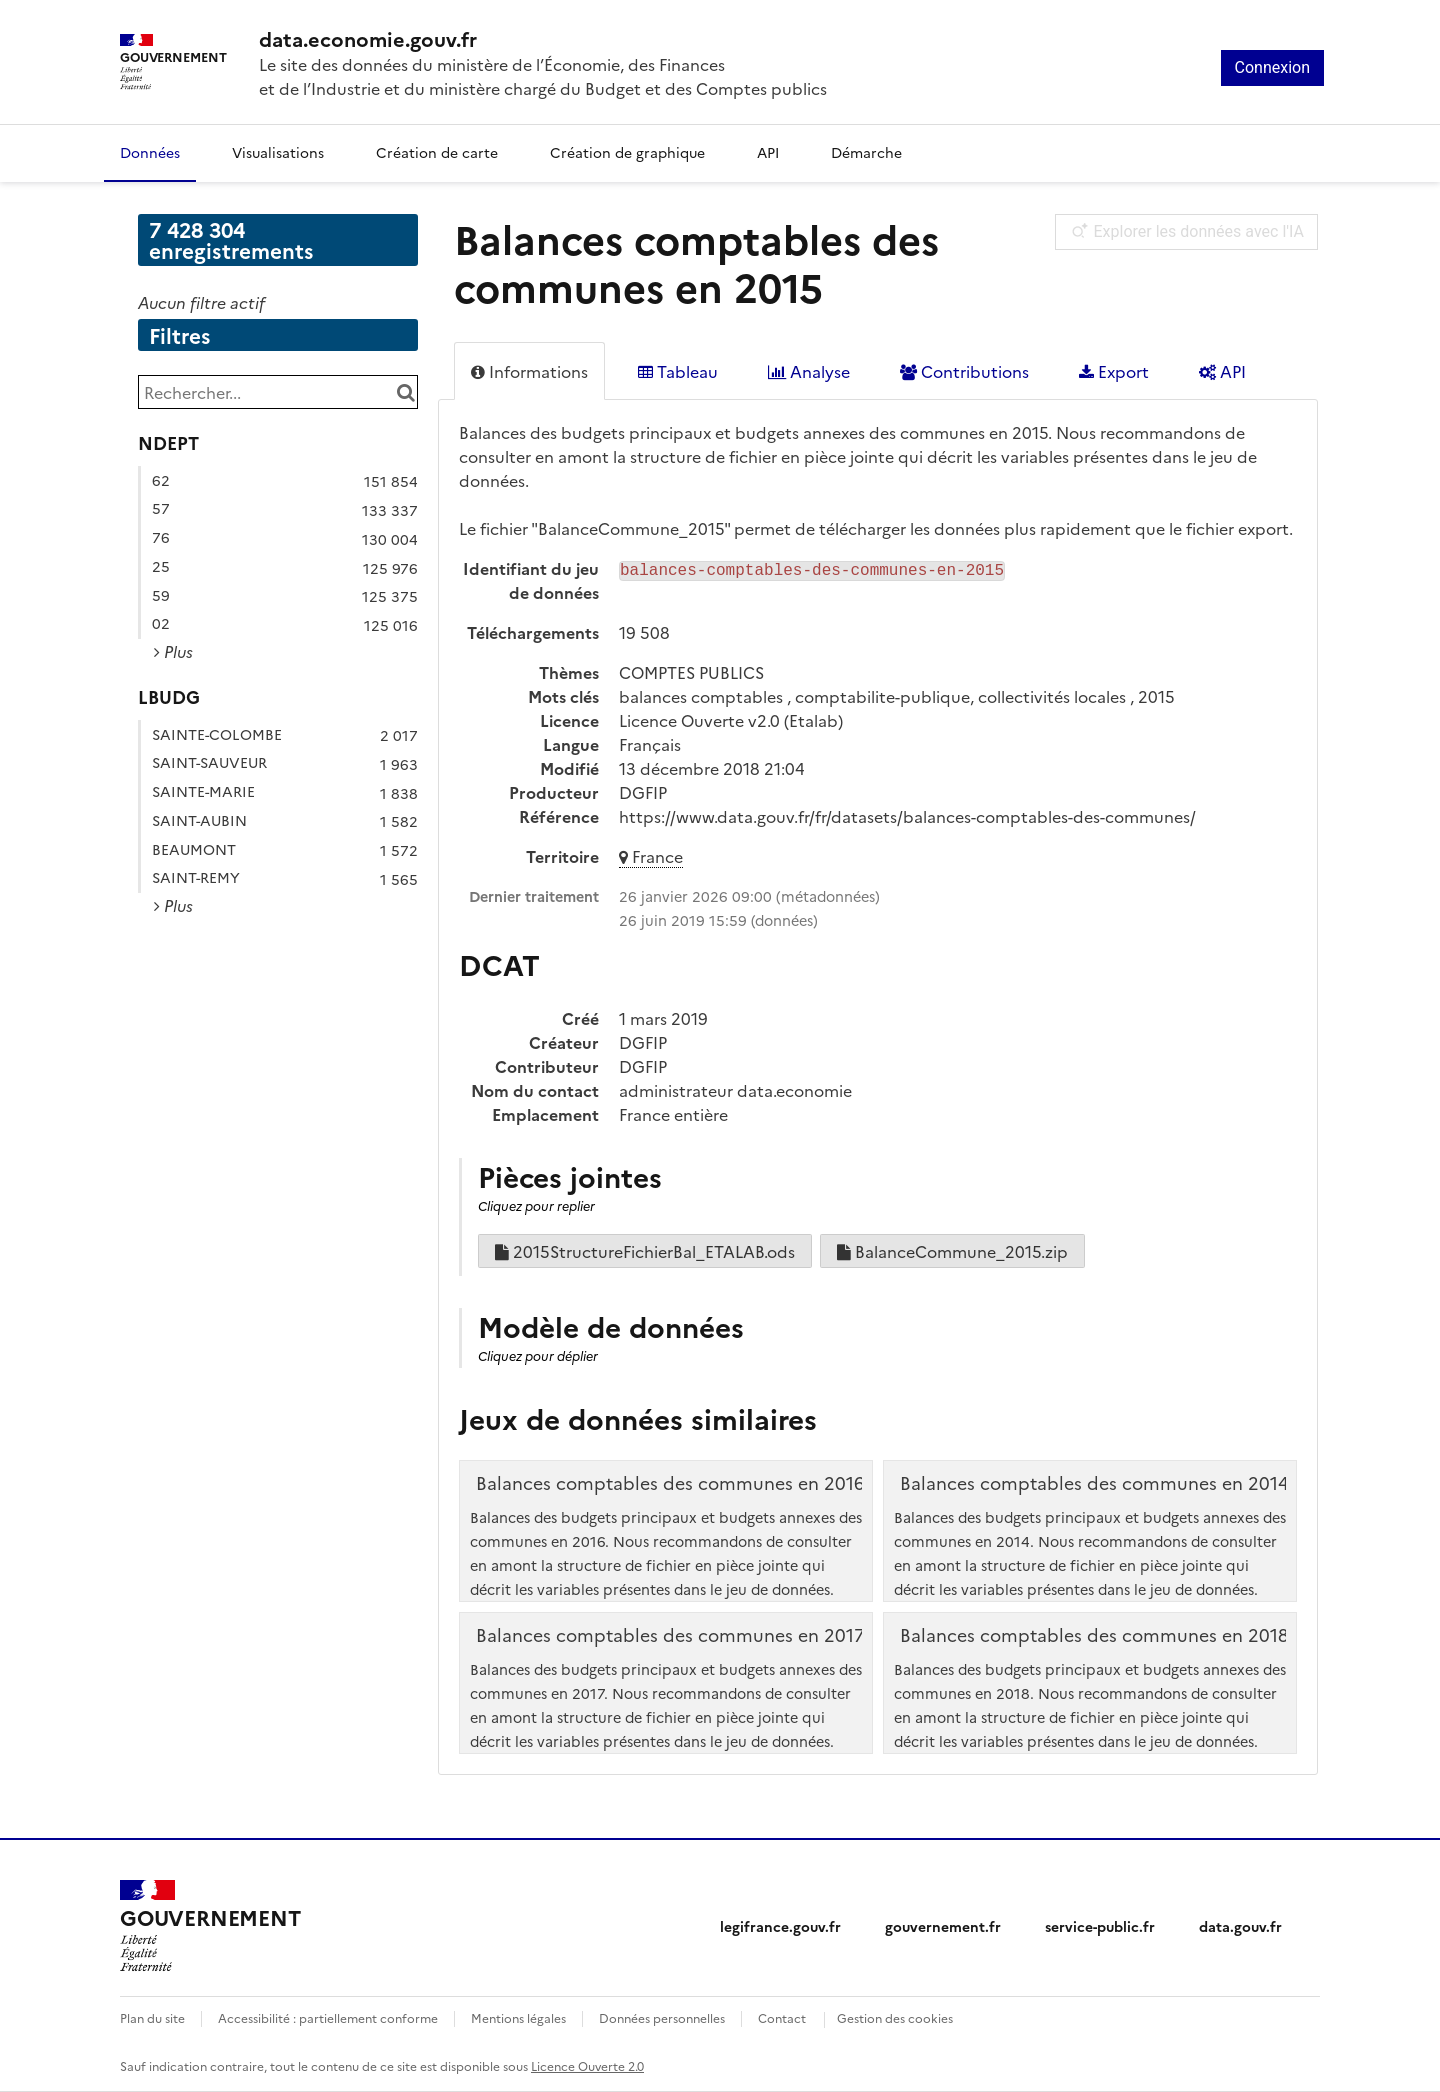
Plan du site (152, 2017)
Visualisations (278, 152)
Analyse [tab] (809, 371)
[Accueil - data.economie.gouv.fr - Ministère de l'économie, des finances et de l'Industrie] (543, 38)
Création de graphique (627, 152)
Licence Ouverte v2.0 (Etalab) (731, 720)
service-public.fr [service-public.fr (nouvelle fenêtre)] (1100, 1926)
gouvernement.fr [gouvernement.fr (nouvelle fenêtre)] (943, 1926)
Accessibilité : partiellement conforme (328, 2017)
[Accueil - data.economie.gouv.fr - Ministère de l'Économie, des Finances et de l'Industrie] (210, 1926)
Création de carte (437, 152)
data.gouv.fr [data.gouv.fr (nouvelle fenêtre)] (1240, 1926)
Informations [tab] (529, 371)
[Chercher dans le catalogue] (405, 392)
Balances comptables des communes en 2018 (1094, 1635)
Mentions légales (518, 2017)
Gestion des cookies (895, 2017)
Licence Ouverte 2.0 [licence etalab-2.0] (587, 2065)
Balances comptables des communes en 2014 (1094, 1483)
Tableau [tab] (678, 371)
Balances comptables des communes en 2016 (670, 1483)
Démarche (866, 152)
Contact (782, 2017)
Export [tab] (1114, 371)
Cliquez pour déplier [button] (538, 1355)
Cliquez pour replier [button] (536, 1205)
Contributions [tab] (964, 371)
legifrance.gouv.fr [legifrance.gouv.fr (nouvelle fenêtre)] (780, 1926)
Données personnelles (662, 2017)
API (768, 152)
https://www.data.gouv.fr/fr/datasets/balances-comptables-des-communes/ (907, 816)
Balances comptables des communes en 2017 (670, 1635)
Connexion (1272, 67)
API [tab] (1222, 371)
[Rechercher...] (278, 392)
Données (150, 152)
